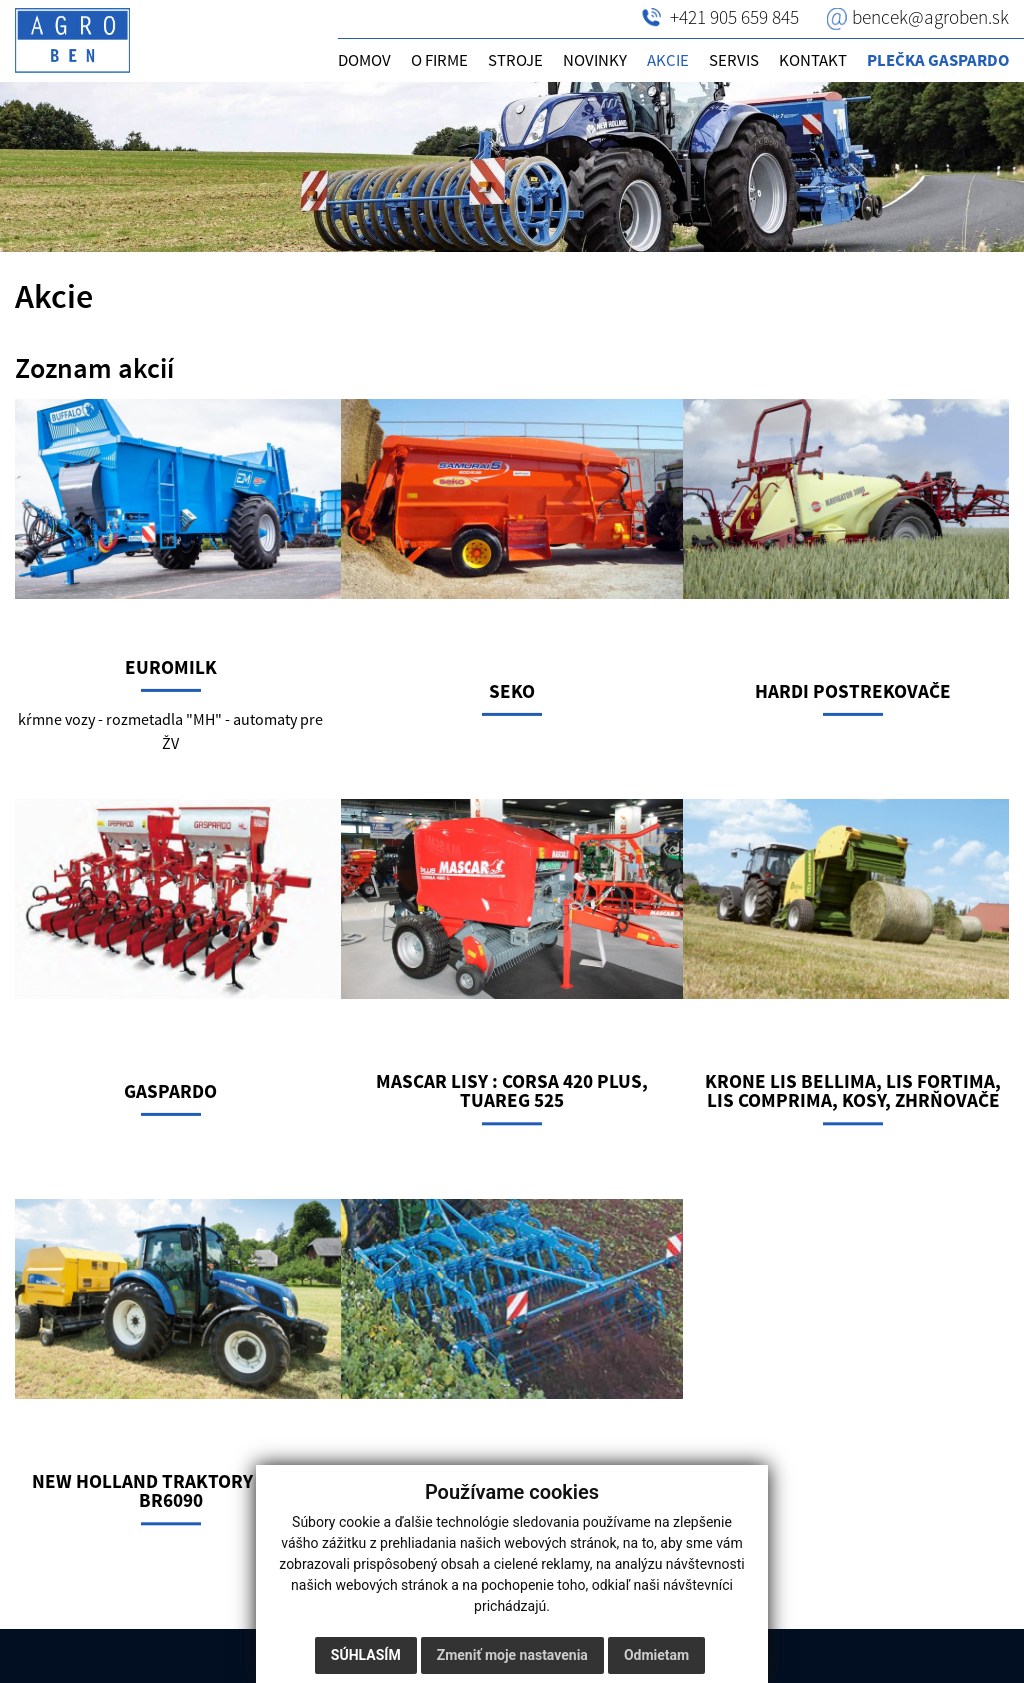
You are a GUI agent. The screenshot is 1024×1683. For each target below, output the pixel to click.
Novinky (595, 60)
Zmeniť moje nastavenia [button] (512, 1655)
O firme (439, 60)
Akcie (668, 60)
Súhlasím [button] (366, 1655)
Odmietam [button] (656, 1655)
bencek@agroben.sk (930, 17)
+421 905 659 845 (734, 17)
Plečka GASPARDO (938, 60)
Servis (734, 60)
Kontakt (813, 60)
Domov (364, 60)
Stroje (515, 60)
